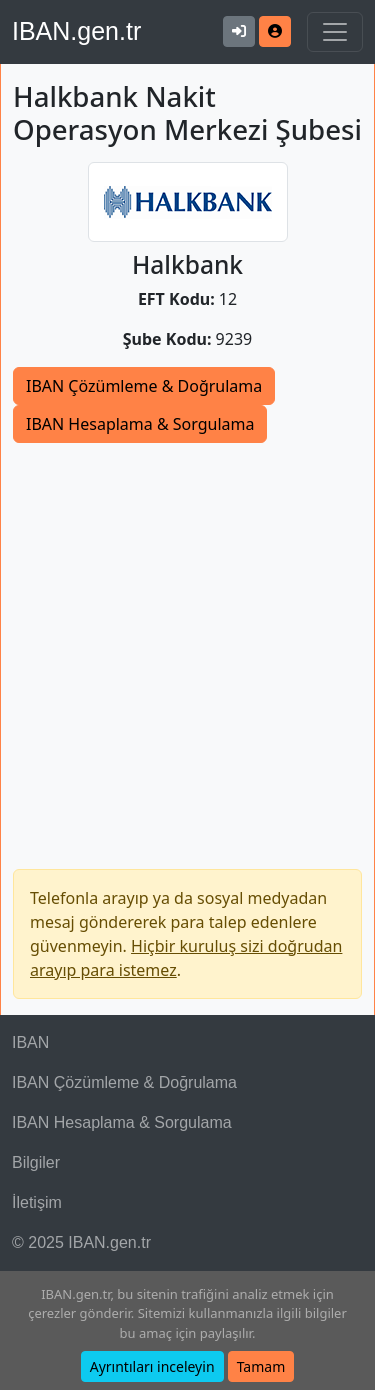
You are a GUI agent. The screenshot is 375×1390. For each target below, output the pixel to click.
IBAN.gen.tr (76, 31)
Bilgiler (36, 1162)
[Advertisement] (187, 640)
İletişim (37, 1202)
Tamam (261, 1366)
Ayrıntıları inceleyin (152, 1366)
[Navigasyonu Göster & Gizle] (335, 32)
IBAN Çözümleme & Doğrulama (144, 386)
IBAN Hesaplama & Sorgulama (140, 424)
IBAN (30, 1042)
